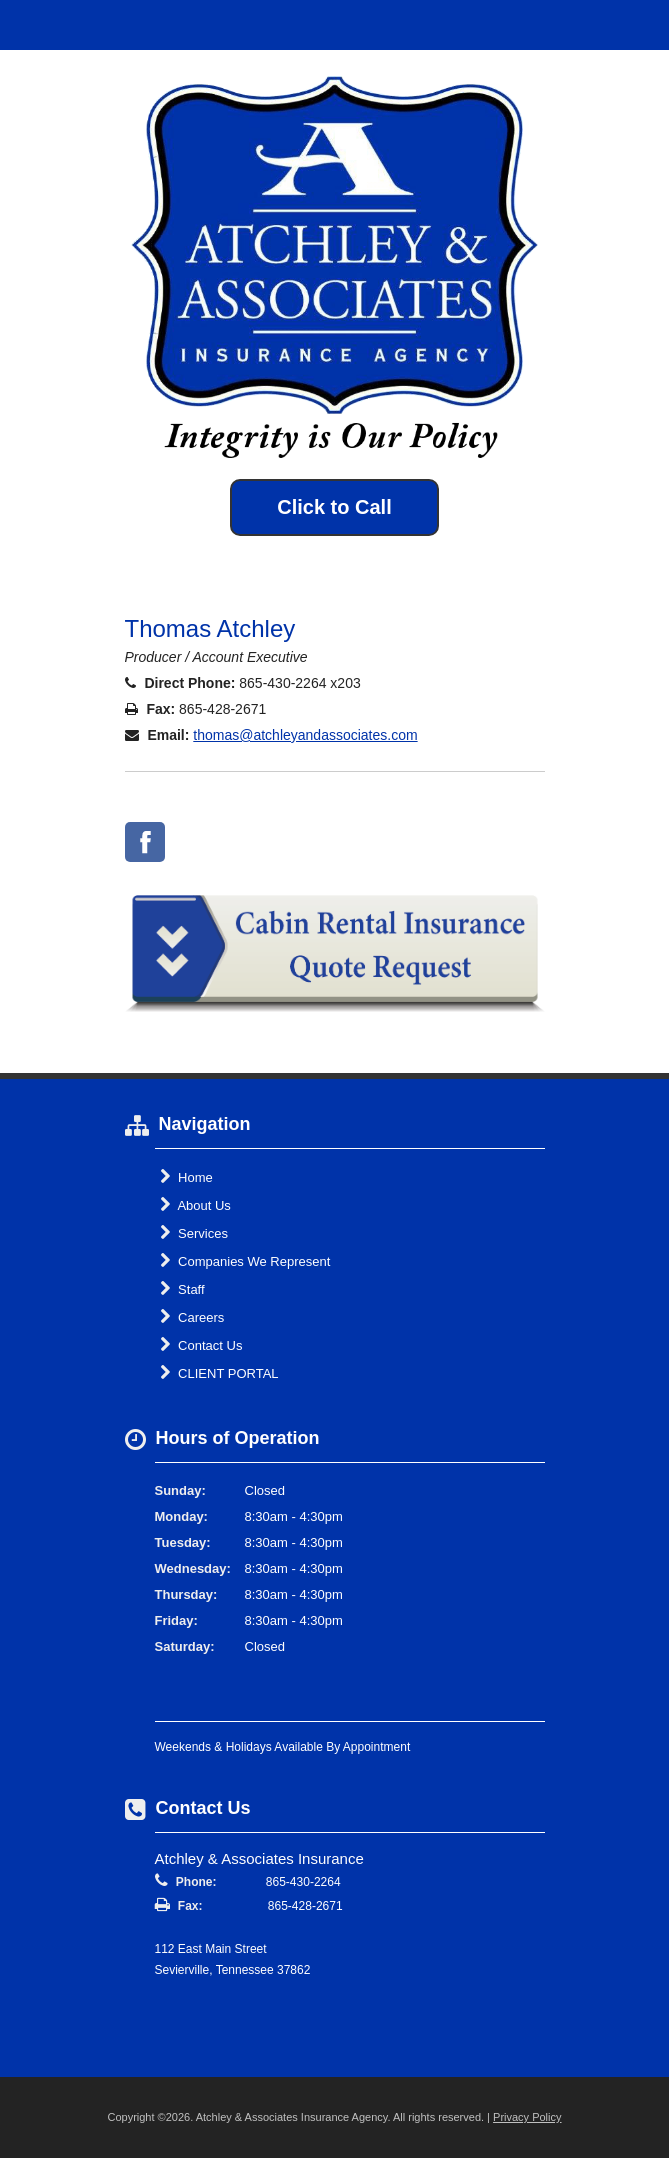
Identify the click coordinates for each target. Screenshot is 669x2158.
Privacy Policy (527, 2117)
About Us (195, 1205)
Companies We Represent (245, 1261)
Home (186, 1177)
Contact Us (201, 1345)
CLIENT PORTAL (219, 1373)
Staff (182, 1289)
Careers (192, 1317)
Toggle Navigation (637, 24)
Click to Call (334, 507)
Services (194, 1233)
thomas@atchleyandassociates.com (305, 735)
